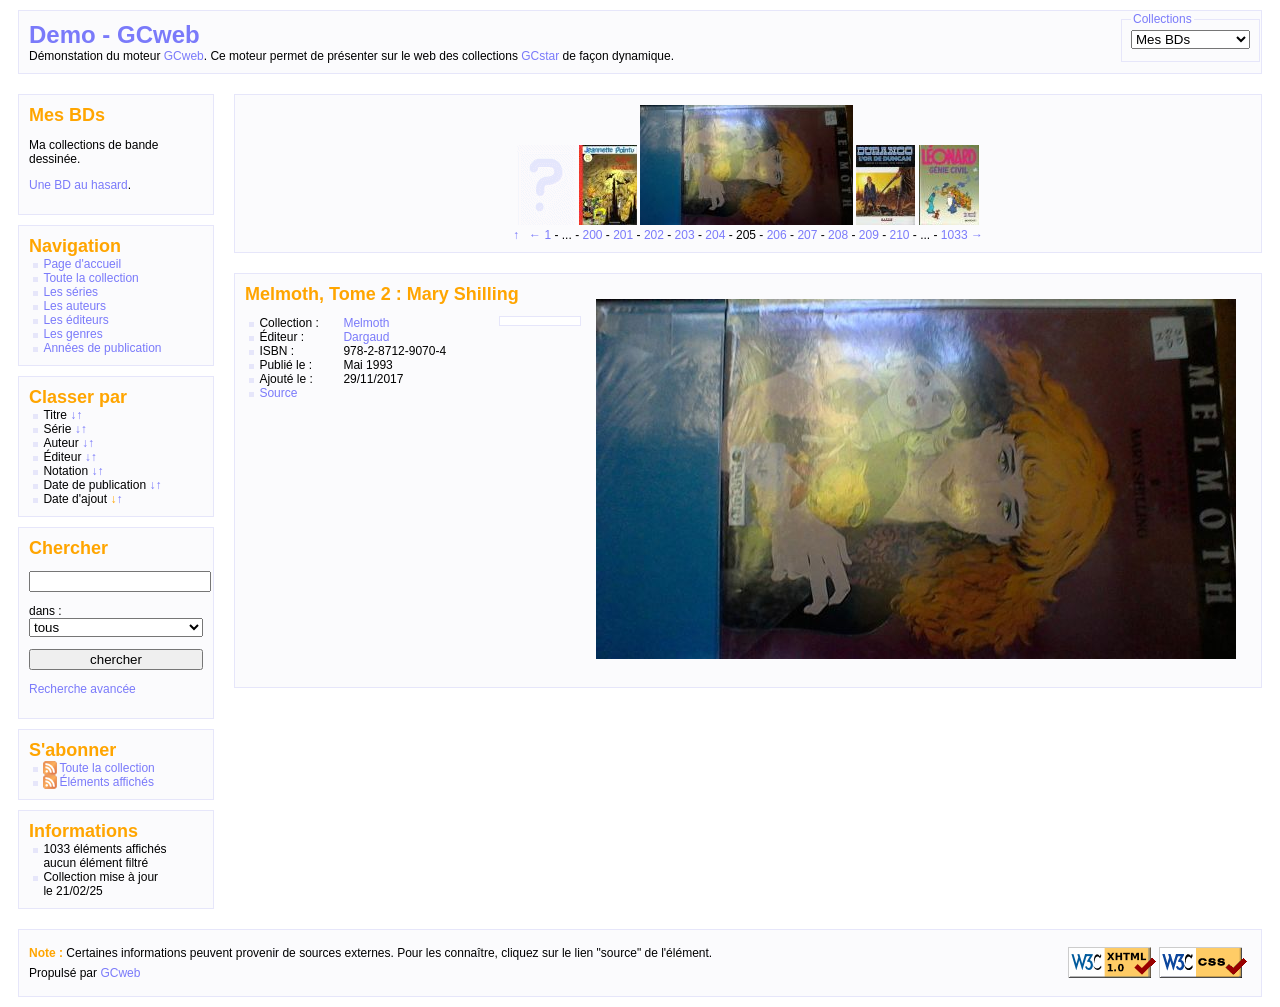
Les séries (70, 292)
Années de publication (102, 348)
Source (278, 393)
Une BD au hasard (78, 185)
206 (777, 235)
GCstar (540, 56)
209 (869, 235)
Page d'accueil (82, 264)
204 (715, 235)
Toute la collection (90, 278)
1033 (954, 235)
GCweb (184, 56)
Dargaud (366, 337)
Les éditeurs (75, 320)
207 (807, 235)
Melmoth (366, 323)
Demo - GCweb (114, 34)
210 (899, 235)
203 (685, 235)
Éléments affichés (106, 782)
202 (654, 235)
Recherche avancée (82, 689)
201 (623, 235)
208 (838, 235)
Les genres (72, 334)
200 (592, 235)
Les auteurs (74, 306)
